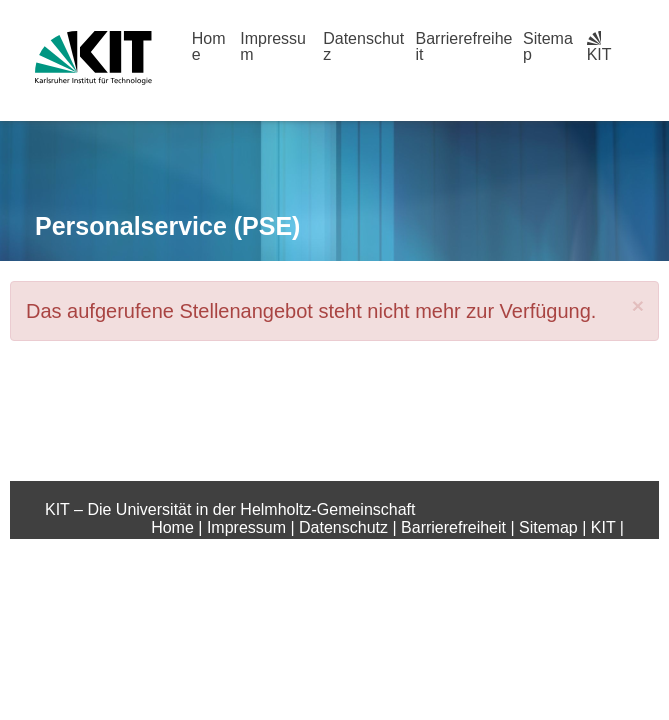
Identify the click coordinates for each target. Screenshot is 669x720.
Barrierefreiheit (464, 46)
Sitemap (548, 46)
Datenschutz (363, 46)
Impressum (273, 46)
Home (209, 46)
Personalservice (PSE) (167, 226)
